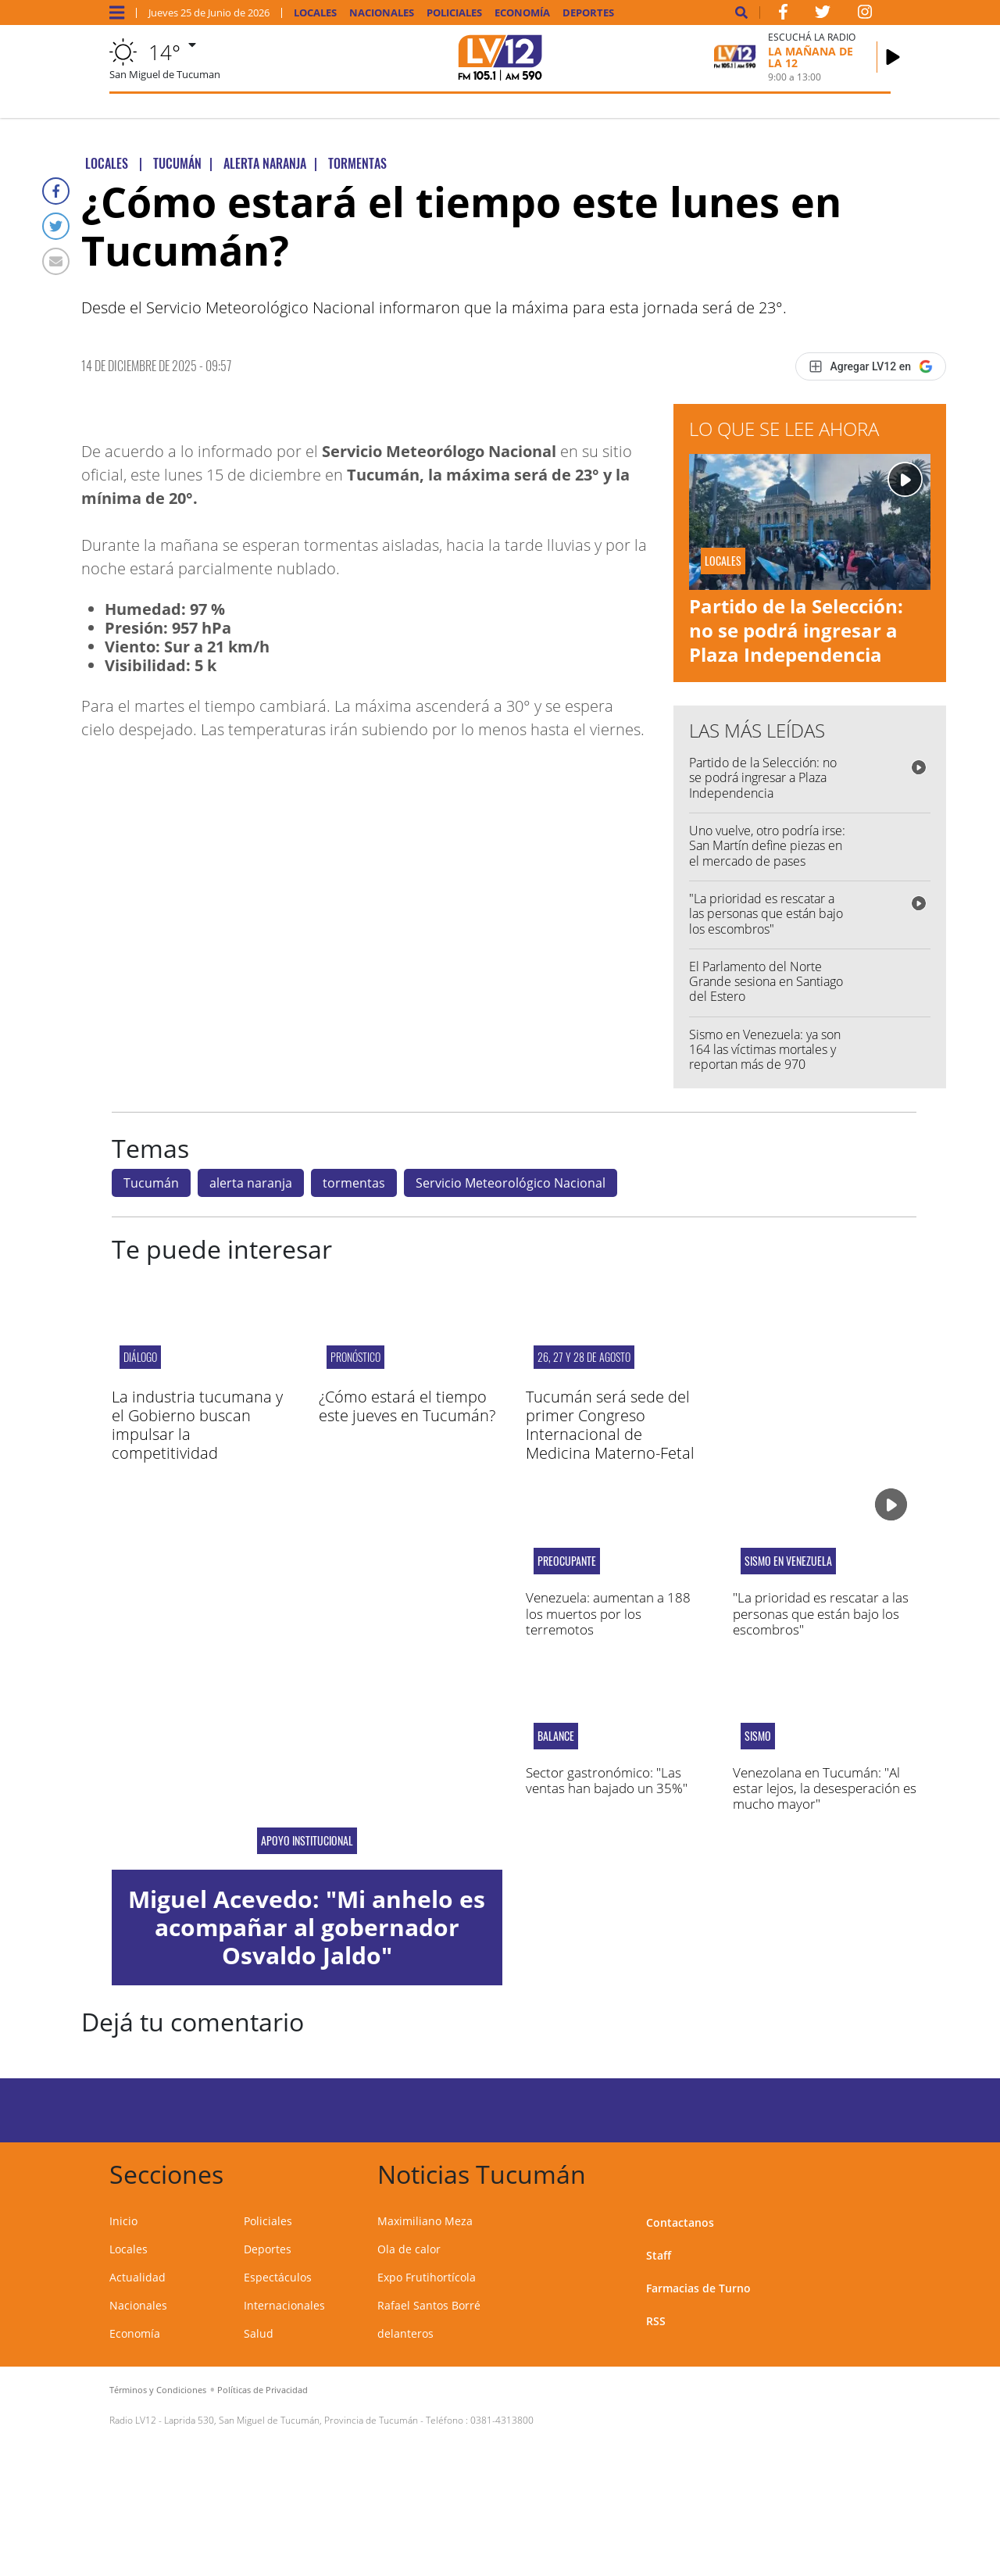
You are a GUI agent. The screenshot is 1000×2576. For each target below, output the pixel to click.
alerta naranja (250, 1183)
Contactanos (680, 2222)
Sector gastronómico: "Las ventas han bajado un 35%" (607, 1780)
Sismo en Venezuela (788, 1561)
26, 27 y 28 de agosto (584, 1357)
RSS (656, 2320)
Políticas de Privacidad (262, 2390)
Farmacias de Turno (698, 2288)
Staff (658, 2255)
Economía (522, 13)
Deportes (588, 13)
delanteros (405, 2333)
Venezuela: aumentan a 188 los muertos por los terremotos (608, 1613)
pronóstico (355, 1357)
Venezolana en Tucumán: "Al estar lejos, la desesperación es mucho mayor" (824, 1788)
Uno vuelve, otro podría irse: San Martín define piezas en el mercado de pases (767, 845)
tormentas (354, 1183)
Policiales (454, 13)
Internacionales (284, 2305)
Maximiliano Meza (425, 2220)
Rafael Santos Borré (428, 2305)
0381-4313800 (502, 2420)
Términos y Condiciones (157, 2390)
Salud (258, 2333)
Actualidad (137, 2277)
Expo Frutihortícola (426, 2277)
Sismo (758, 1736)
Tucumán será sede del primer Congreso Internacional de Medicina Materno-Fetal (610, 1424)
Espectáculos (278, 2277)
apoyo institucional (307, 1840)
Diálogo (140, 1357)
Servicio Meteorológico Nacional (510, 1183)
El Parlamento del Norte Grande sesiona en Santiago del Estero (766, 981)
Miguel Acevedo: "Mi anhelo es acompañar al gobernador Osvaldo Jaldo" (306, 1927)
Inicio (123, 2220)
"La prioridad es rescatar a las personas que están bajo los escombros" (766, 913)
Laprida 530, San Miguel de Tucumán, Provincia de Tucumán (291, 2420)
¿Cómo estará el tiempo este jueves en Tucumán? (407, 1406)
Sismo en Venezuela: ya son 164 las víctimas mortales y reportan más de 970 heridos (765, 1057)
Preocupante (567, 1561)
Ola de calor (409, 2249)
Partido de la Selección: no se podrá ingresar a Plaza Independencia (796, 630)
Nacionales (381, 13)
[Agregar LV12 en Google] (870, 366)
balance (556, 1736)
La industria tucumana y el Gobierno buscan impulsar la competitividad (197, 1424)
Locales (315, 13)
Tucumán (151, 1183)
